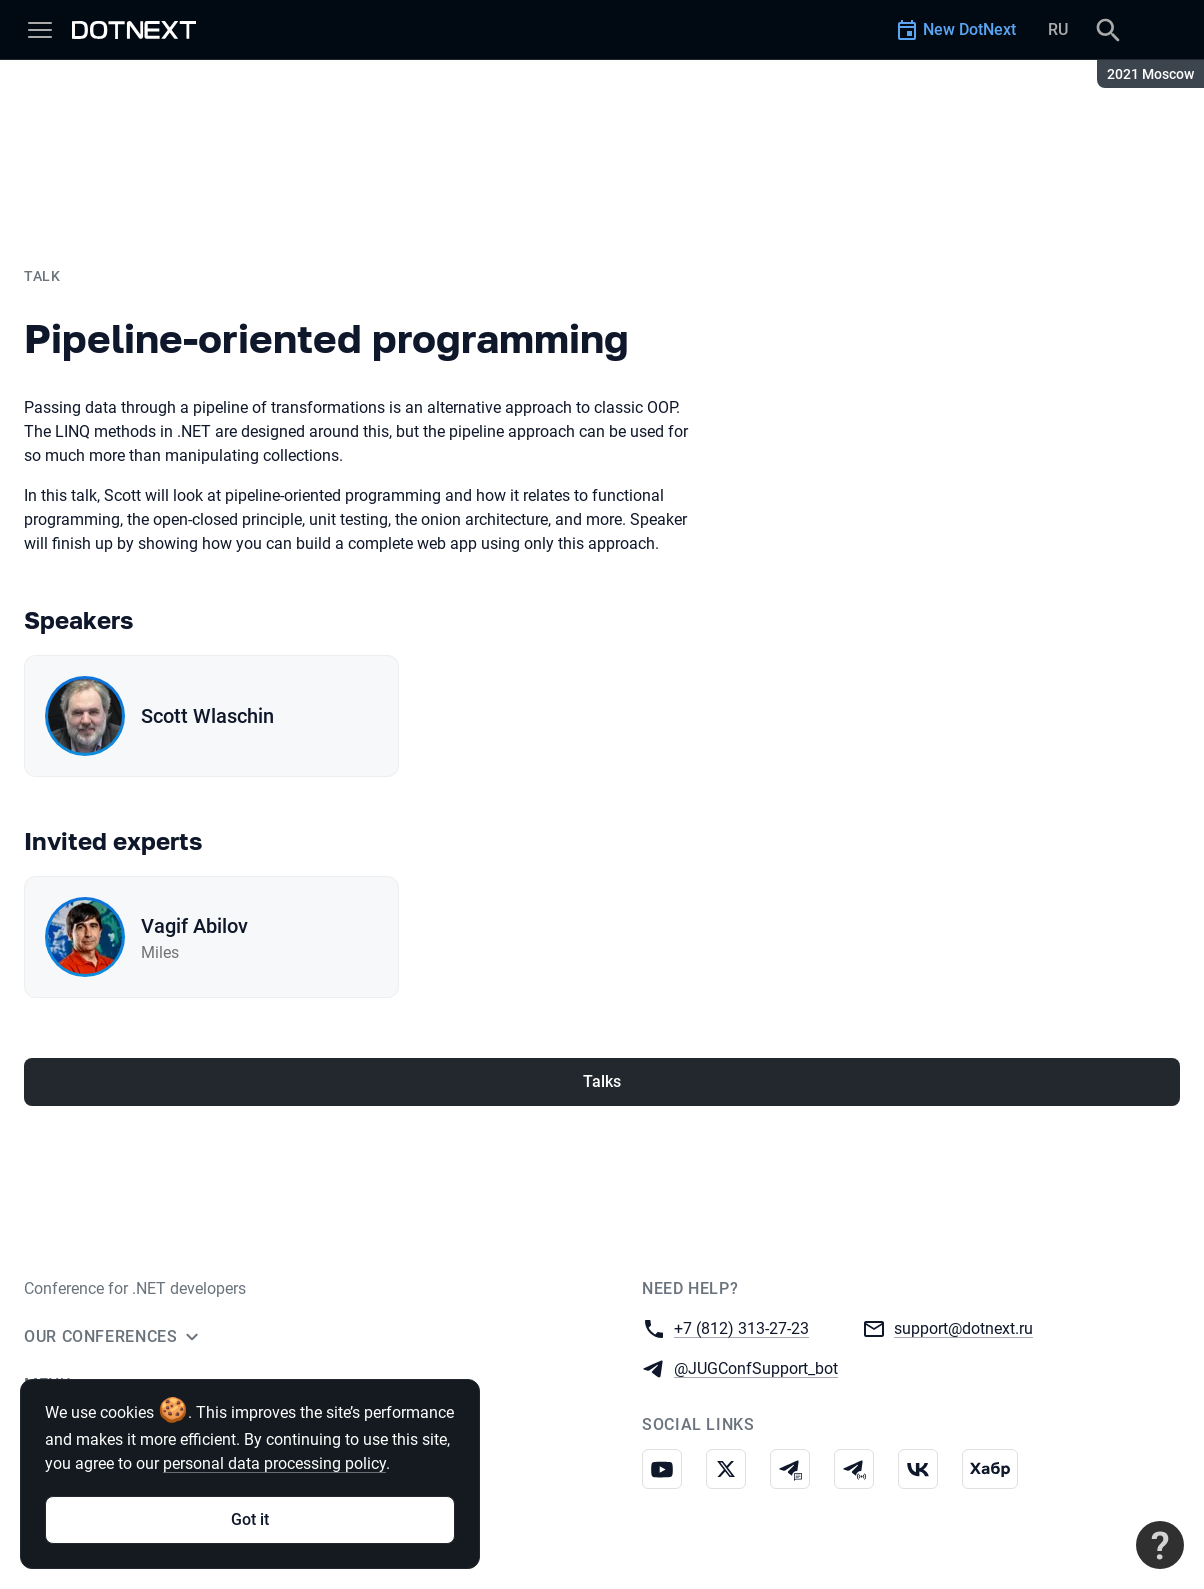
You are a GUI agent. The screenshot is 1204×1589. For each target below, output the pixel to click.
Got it (250, 1519)
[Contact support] (1160, 1545)
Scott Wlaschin (207, 716)
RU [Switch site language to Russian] (1058, 29)
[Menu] (40, 30)
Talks (602, 1081)
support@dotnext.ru (963, 1327)
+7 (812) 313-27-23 (741, 1327)
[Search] (1108, 30)
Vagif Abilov (194, 926)
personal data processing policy (274, 1463)
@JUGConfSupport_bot (756, 1367)
